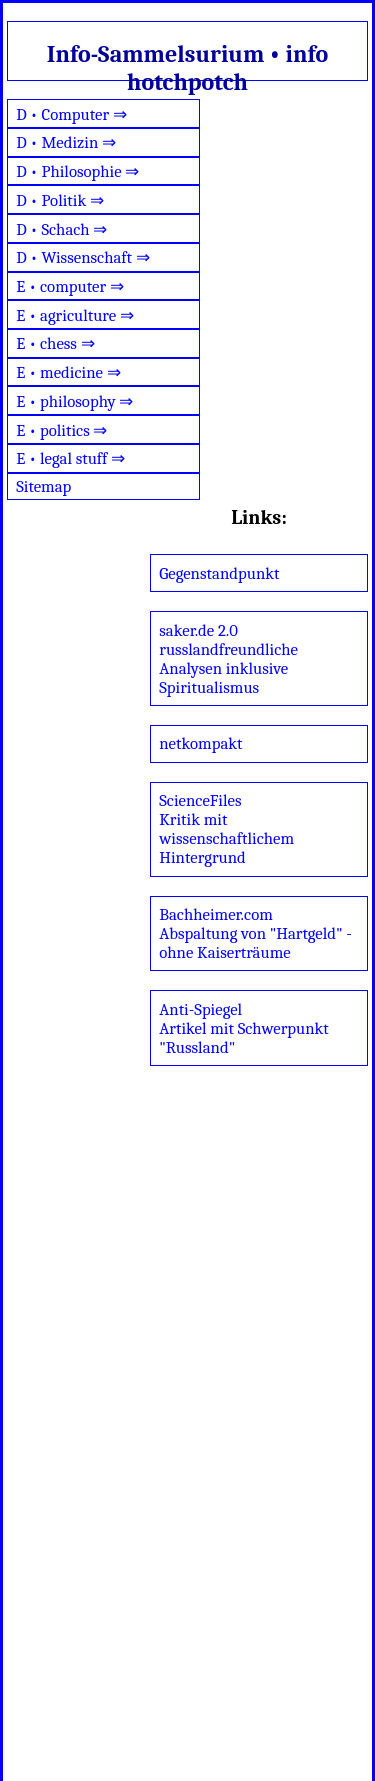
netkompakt (200, 743)
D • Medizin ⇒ (66, 142)
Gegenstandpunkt (219, 573)
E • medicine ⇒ (68, 372)
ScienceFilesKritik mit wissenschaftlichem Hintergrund (226, 829)
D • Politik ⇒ (60, 200)
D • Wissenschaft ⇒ (83, 257)
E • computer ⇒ (70, 286)
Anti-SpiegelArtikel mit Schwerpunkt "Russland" (244, 1028)
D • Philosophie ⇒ (77, 171)
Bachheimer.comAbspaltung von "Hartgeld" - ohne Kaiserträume (255, 933)
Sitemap (43, 486)
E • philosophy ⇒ (74, 401)
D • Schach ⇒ (61, 229)
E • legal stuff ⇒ (70, 458)
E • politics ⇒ (61, 430)
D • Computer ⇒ (71, 114)
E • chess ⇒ (55, 343)
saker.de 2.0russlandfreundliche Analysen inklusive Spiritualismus (228, 659)
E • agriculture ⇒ (75, 315)
